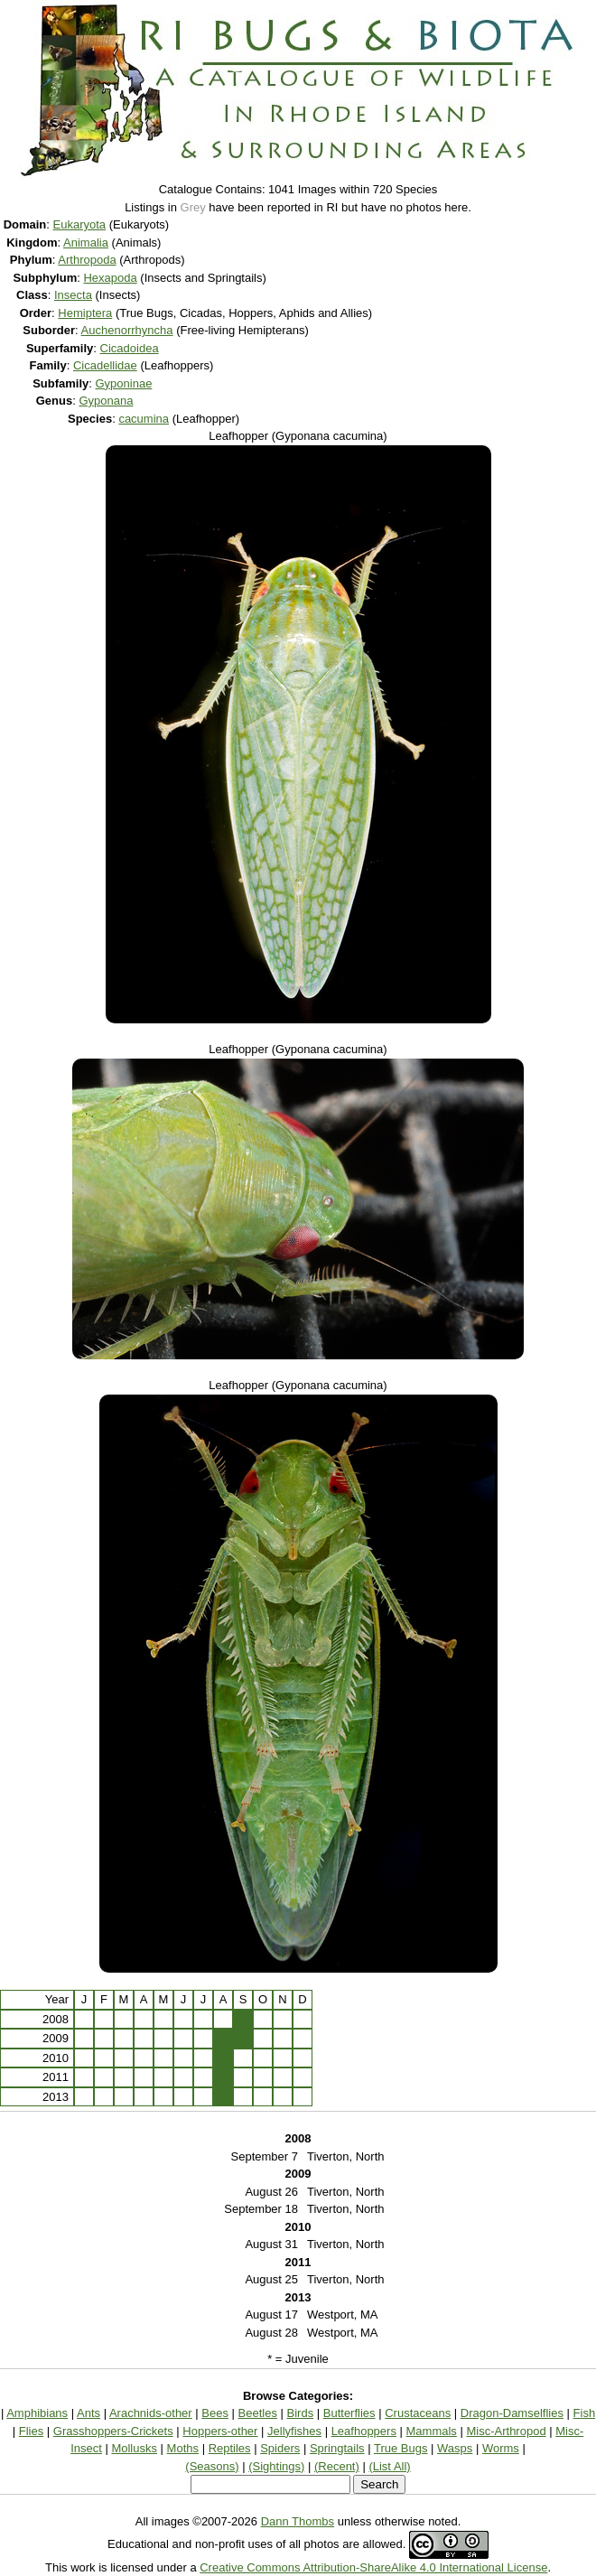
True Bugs (401, 2448)
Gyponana (106, 400)
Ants (88, 2413)
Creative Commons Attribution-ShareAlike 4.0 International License (373, 2567)
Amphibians (37, 2413)
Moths (183, 2448)
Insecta (73, 295)
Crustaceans (418, 2413)
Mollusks (134, 2448)
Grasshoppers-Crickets (113, 2431)
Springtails (337, 2448)
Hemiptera (85, 313)
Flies (31, 2431)
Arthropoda (87, 259)
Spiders (280, 2448)
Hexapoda (109, 278)
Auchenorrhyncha (127, 330)
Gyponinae (123, 383)
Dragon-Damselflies (512, 2413)
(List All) (389, 2466)
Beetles (257, 2413)
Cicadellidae (105, 365)
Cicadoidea (129, 348)
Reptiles (230, 2448)
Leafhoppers (363, 2431)
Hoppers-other (219, 2431)
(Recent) (336, 2466)
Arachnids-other (150, 2413)
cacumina (143, 418)
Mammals (431, 2431)
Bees (214, 2413)
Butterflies (349, 2413)
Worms (500, 2448)
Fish (584, 2413)
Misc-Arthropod (505, 2431)
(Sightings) (276, 2466)
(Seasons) (211, 2466)
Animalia (85, 242)
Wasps (454, 2448)
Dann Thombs (297, 2521)
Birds (300, 2413)
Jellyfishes (294, 2431)
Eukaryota (80, 224)
